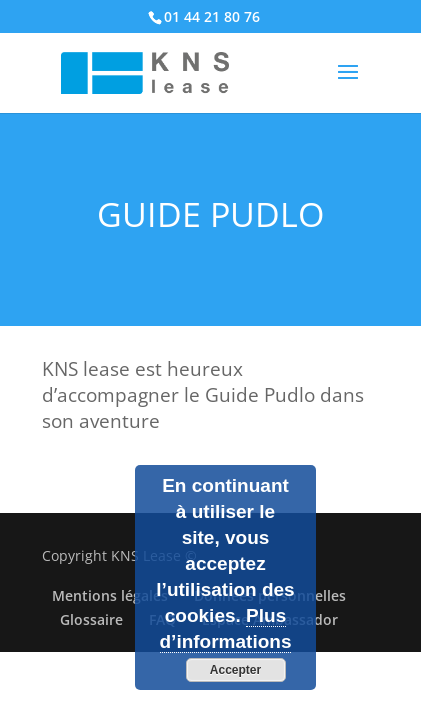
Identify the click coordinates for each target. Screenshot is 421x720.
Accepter (235, 670)
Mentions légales (110, 595)
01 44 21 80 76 (212, 16)
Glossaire (91, 619)
